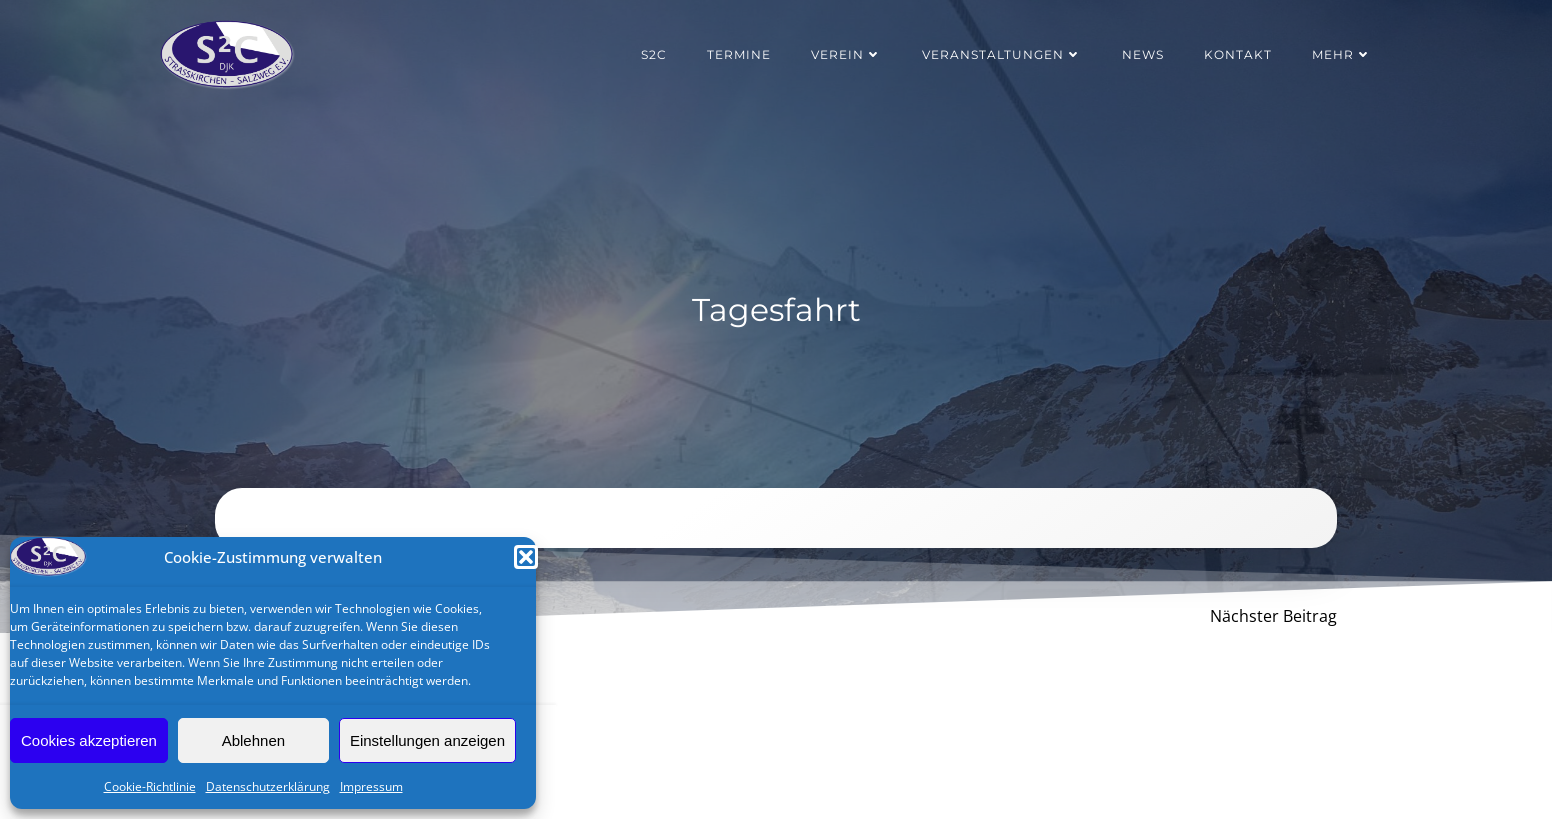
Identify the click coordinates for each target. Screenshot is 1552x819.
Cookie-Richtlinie (150, 786)
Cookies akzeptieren (89, 740)
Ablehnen (253, 740)
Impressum (371, 786)
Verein (846, 54)
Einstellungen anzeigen (427, 740)
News (1143, 54)
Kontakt (1238, 54)
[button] (526, 557)
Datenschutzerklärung (268, 786)
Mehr (1342, 54)
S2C (654, 54)
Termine (739, 54)
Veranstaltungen (1002, 54)
